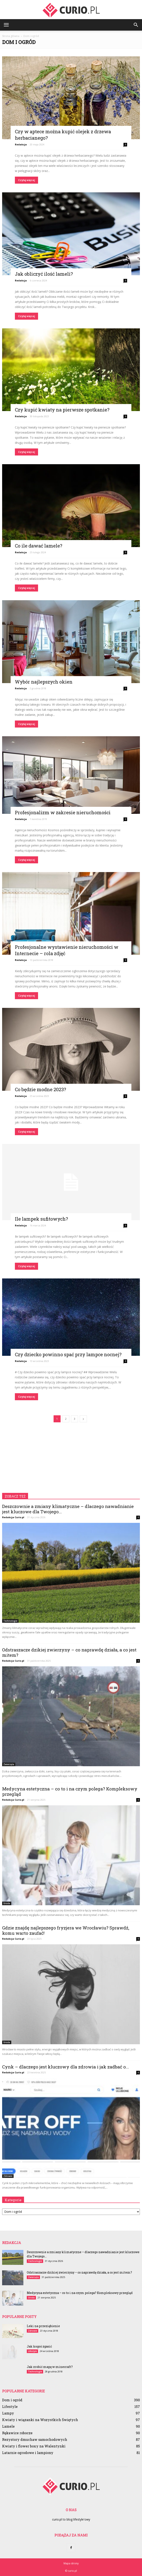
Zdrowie (7, 2176)
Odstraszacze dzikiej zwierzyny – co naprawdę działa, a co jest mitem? (69, 1652)
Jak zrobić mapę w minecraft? (50, 2367)
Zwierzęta (8, 1764)
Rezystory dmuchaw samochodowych (34, 2439)
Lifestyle (32, 2351)
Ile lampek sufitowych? (41, 1219)
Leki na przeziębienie (43, 2326)
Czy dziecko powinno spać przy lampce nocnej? (68, 1354)
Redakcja (21, 144)
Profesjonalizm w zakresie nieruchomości (63, 812)
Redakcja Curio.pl (13, 1517)
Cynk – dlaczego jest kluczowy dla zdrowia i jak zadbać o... (65, 2067)
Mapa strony (71, 2563)
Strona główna (10, 36)
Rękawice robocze (17, 2433)
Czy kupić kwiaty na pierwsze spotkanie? (62, 410)
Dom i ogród (12, 2400)
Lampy (8, 2413)
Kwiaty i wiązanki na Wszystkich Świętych (40, 2419)
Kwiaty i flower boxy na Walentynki (33, 2446)
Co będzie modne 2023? (40, 1089)
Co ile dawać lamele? (38, 546)
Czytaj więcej (26, 180)
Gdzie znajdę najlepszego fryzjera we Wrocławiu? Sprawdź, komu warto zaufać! (65, 1930)
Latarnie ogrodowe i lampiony (27, 2452)
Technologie (10, 1620)
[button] (136, 25)
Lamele (8, 2426)
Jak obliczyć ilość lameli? (44, 274)
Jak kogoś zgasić (39, 2346)
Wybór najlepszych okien (43, 682)
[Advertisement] (71, 1457)
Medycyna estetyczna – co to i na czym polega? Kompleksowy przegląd (69, 1791)
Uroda (6, 1903)
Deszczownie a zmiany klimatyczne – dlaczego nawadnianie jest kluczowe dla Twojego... (68, 1509)
